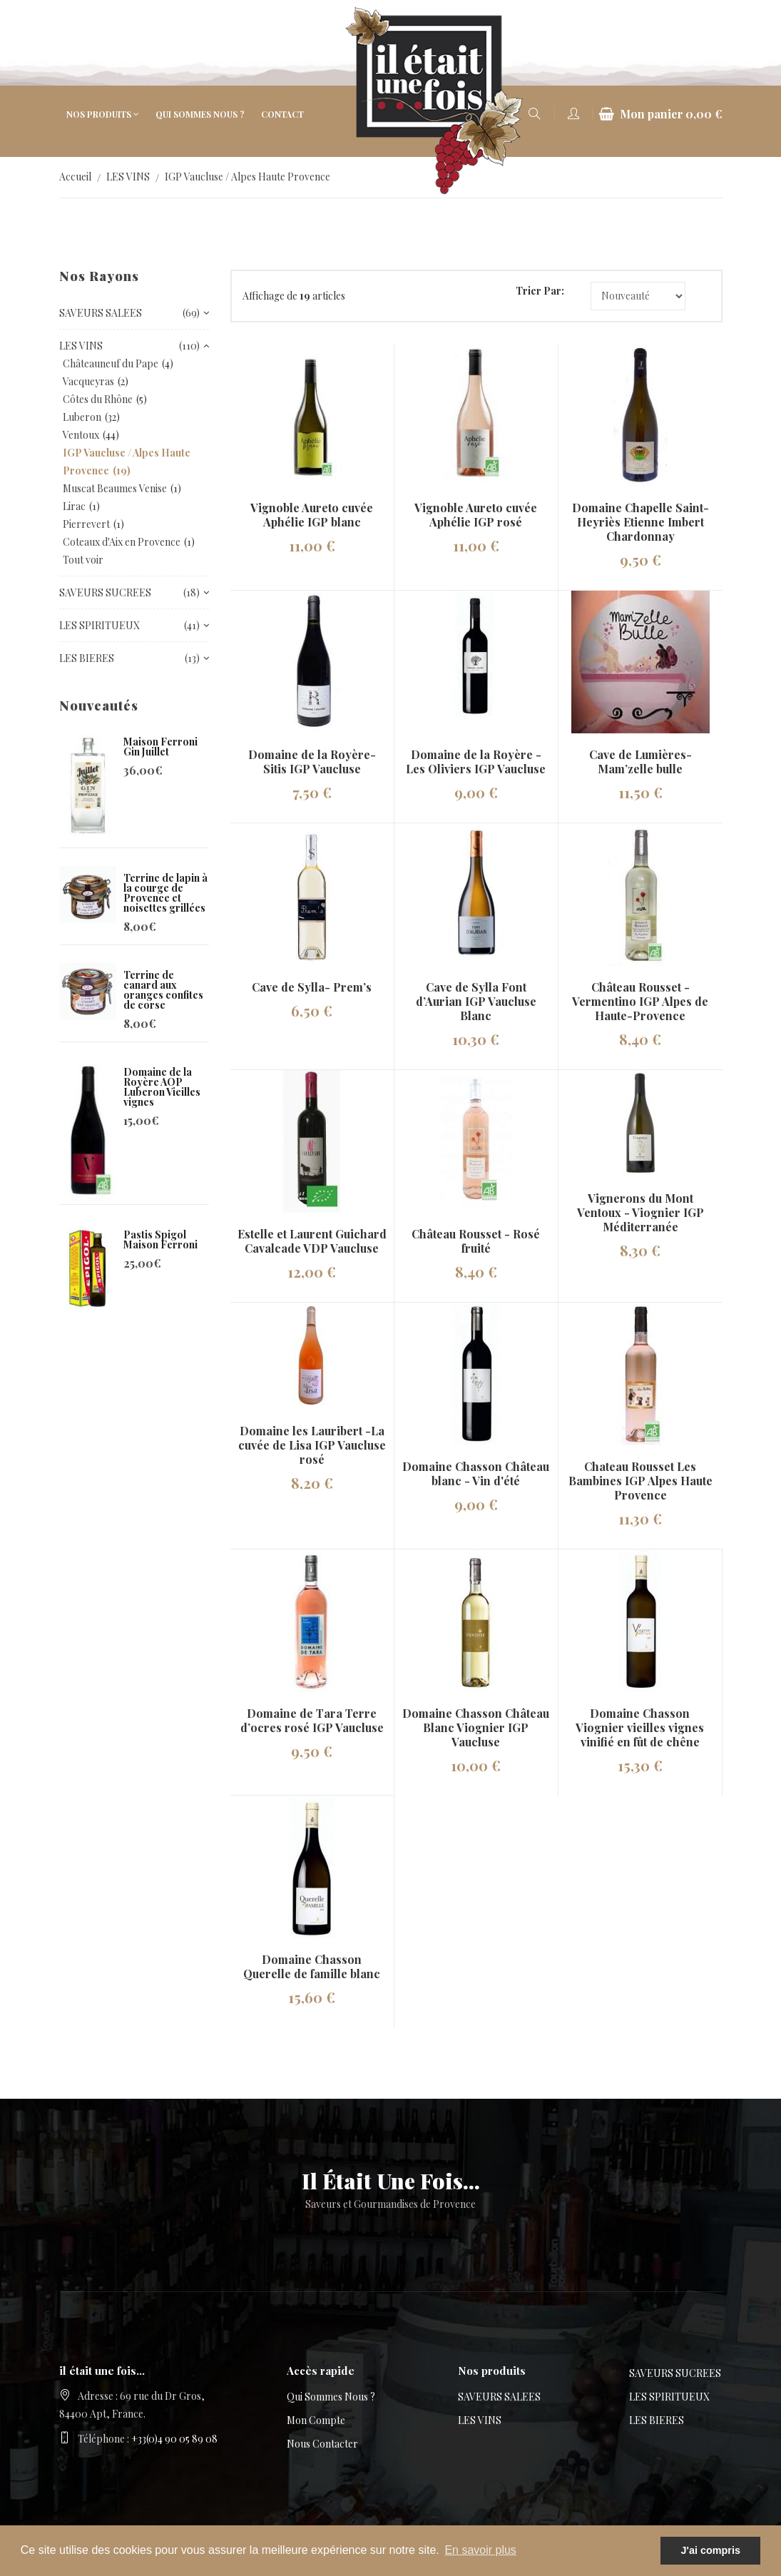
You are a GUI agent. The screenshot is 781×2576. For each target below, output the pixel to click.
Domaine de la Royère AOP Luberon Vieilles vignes (161, 1087)
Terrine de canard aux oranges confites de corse (163, 990)
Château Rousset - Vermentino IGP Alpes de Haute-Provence (640, 1001)
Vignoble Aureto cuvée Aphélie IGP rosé (475, 514)
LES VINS (128, 176)
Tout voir (83, 559)
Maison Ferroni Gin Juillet (160, 746)
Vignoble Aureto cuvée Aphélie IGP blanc (311, 514)
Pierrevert (86, 524)
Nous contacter (322, 2443)
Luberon (82, 417)
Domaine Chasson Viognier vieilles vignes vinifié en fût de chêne (640, 1727)
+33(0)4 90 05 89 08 (174, 2438)
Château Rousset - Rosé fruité (476, 1241)
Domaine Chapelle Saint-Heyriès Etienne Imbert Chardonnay (640, 522)
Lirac (74, 506)
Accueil (75, 176)
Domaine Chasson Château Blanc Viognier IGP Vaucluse (475, 1727)
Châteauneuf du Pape (110, 363)
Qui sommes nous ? (200, 114)
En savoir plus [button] (480, 2550)
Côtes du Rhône (98, 399)
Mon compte (316, 2420)
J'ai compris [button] (710, 2550)
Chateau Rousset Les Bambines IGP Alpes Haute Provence (640, 1480)
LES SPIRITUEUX (669, 2396)
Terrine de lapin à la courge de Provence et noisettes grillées (165, 893)
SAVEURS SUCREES (675, 2373)
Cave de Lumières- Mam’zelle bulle (640, 761)
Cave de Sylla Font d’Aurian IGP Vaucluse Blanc (476, 1001)
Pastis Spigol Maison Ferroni (160, 1239)
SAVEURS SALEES (499, 2396)
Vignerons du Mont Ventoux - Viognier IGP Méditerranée (640, 1212)
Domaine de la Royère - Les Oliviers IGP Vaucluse (476, 761)
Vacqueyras (88, 381)
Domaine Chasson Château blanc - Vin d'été (475, 1473)
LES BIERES (656, 2420)
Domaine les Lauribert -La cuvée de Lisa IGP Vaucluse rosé (312, 1445)
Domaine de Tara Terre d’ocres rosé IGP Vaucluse (312, 1720)
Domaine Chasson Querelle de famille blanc (311, 1966)
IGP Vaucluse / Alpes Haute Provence (247, 176)
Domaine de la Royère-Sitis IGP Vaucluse (312, 761)
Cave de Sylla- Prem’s (312, 986)
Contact (282, 114)
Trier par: (540, 290)
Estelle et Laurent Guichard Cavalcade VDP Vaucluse (312, 1241)
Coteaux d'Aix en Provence (121, 542)
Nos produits (98, 114)
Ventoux (81, 435)
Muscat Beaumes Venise (115, 488)
